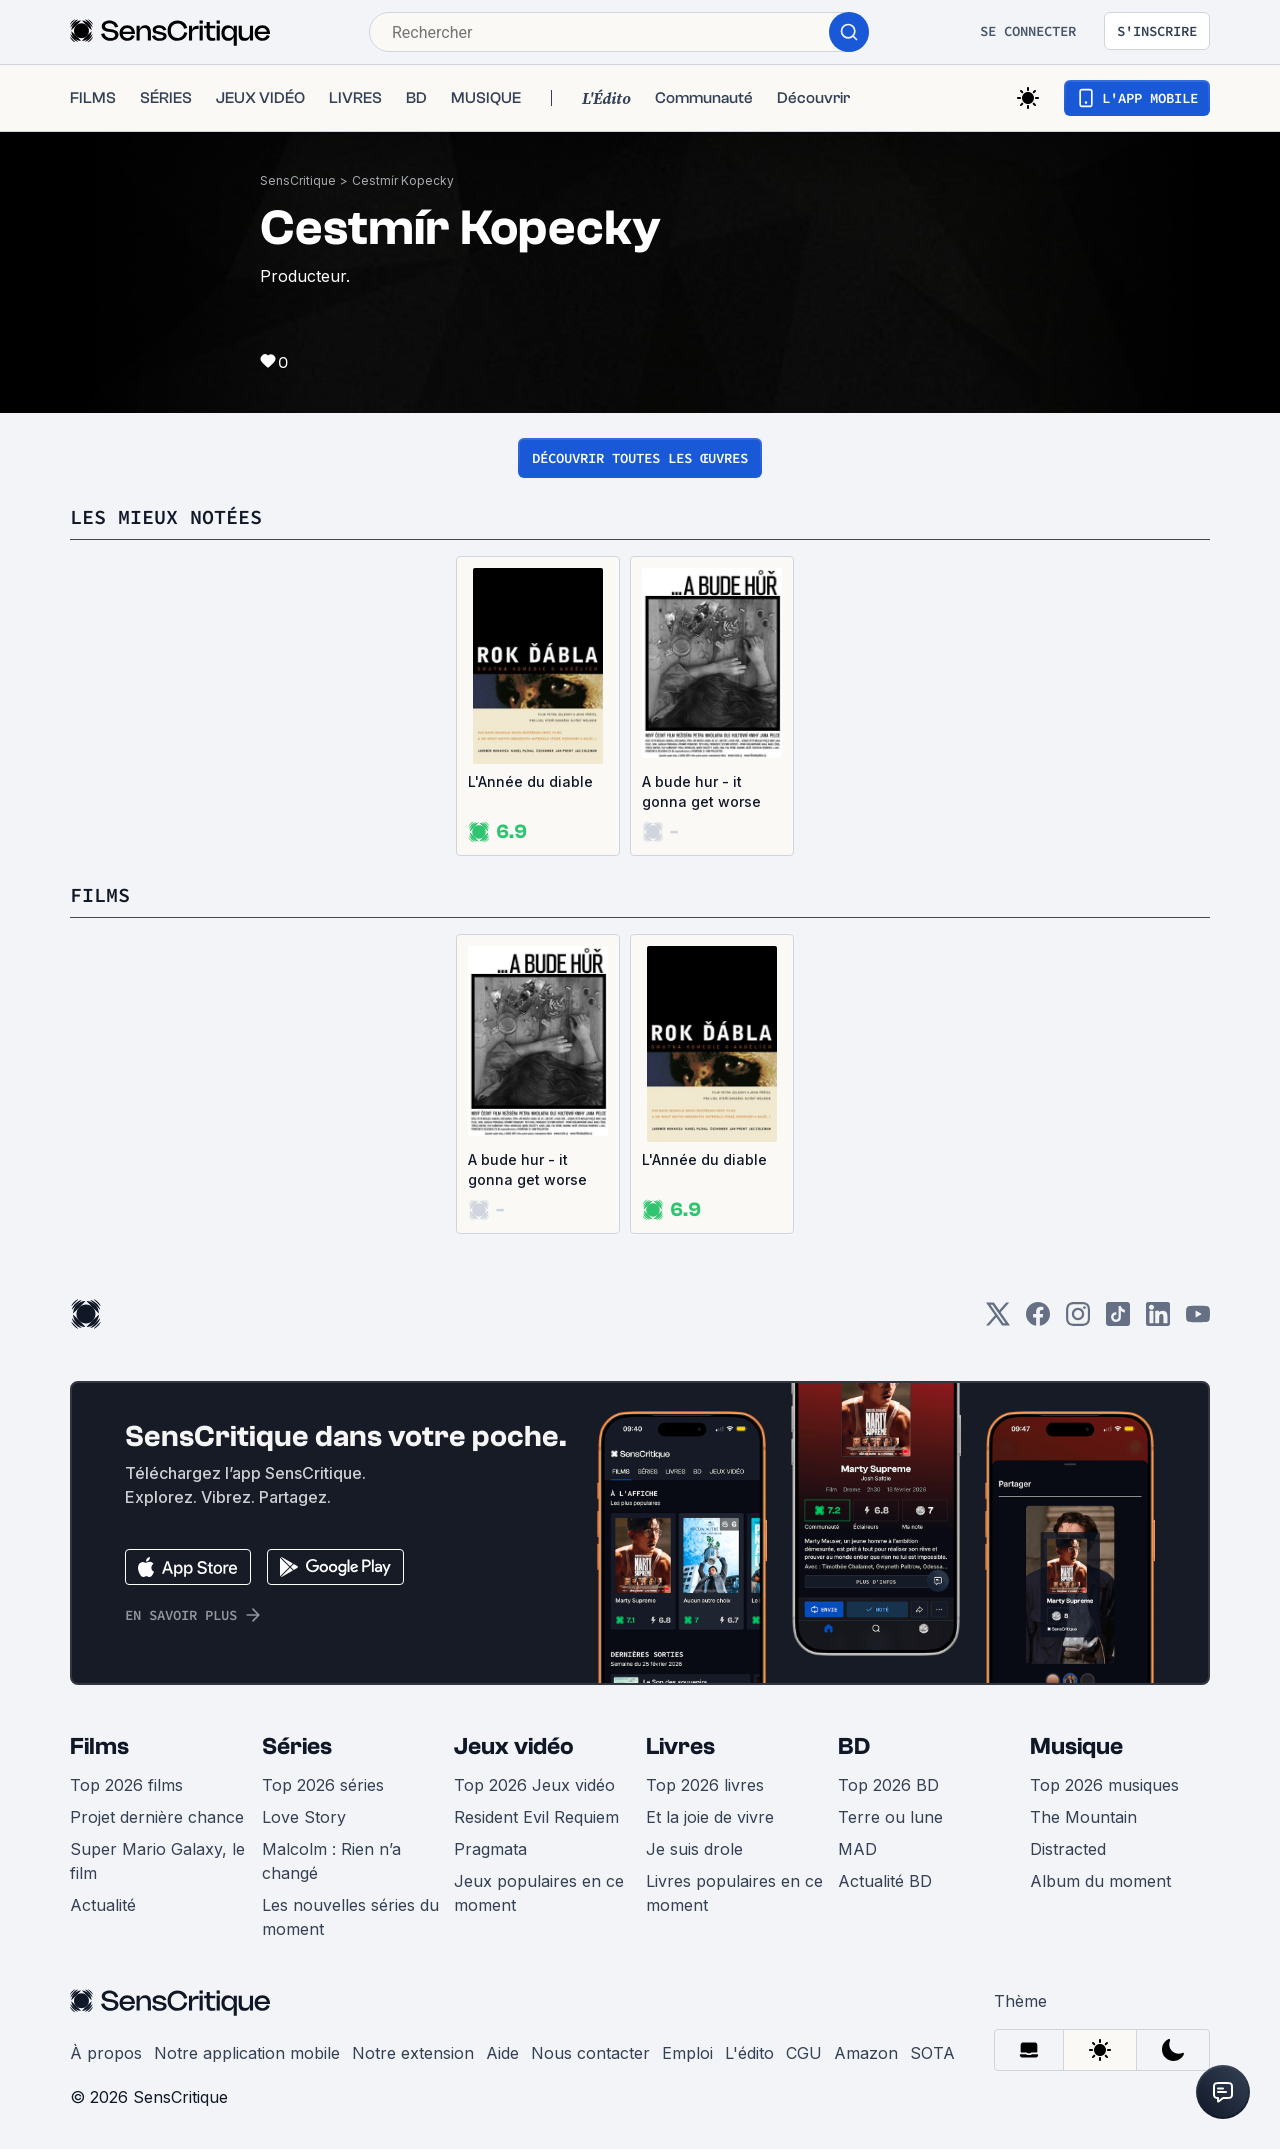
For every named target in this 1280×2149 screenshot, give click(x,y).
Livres (680, 1746)
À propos (106, 2053)
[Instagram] (1078, 1320)
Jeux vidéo (514, 1746)
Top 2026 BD (888, 1785)
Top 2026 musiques (1104, 1785)
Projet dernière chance (157, 1817)
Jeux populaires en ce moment (539, 1893)
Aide (502, 2053)
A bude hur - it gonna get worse (701, 791)
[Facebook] (1038, 1320)
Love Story (304, 1817)
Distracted (1068, 1849)
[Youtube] (1198, 1320)
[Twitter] (998, 1320)
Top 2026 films (126, 1785)
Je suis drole (694, 1849)
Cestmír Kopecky (403, 180)
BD (854, 1746)
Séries (297, 1746)
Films (99, 1746)
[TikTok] (1118, 1320)
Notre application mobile (247, 2053)
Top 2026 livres (705, 1785)
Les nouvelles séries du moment (350, 1917)
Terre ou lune (890, 1817)
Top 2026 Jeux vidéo (534, 1785)
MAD (857, 1849)
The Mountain (1083, 1817)
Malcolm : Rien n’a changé (331, 1861)
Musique (1076, 1746)
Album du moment (1100, 1881)
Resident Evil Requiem (536, 1817)
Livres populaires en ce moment (734, 1893)
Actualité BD (885, 1881)
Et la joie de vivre (710, 1817)
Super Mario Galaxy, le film (157, 1861)
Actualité (103, 1905)
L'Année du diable (530, 781)
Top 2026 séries (323, 1785)
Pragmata (490, 1849)
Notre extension (413, 2053)
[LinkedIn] (1158, 1320)
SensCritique (298, 180)
